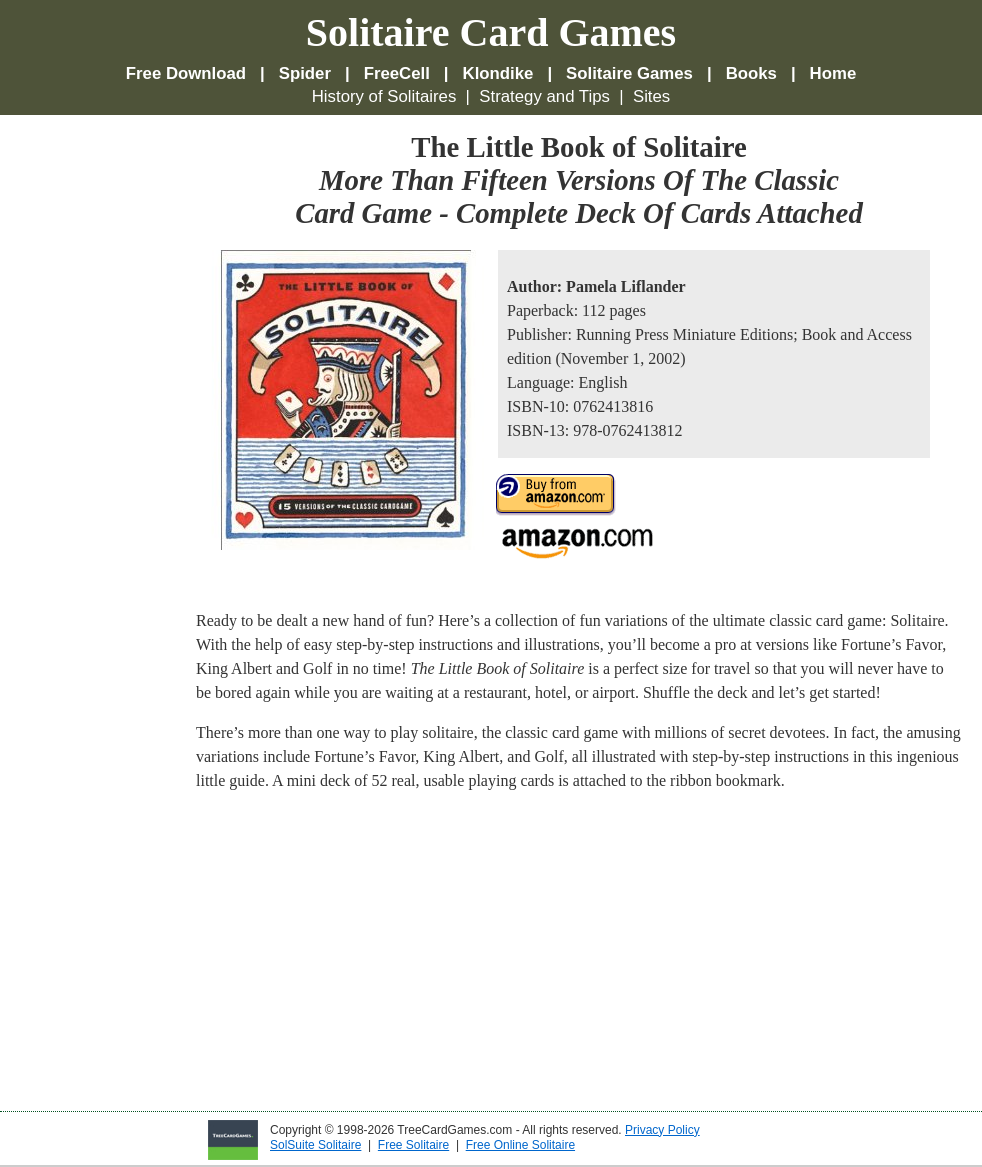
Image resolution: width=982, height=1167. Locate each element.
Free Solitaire (413, 1145)
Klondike (498, 73)
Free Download (186, 73)
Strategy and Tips (544, 96)
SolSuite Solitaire (315, 1145)
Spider (305, 73)
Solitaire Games (629, 73)
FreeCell (397, 73)
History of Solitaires (384, 96)
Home (833, 73)
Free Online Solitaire (520, 1145)
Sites (651, 96)
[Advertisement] (100, 431)
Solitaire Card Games (491, 32)
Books (751, 73)
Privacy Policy (662, 1130)
